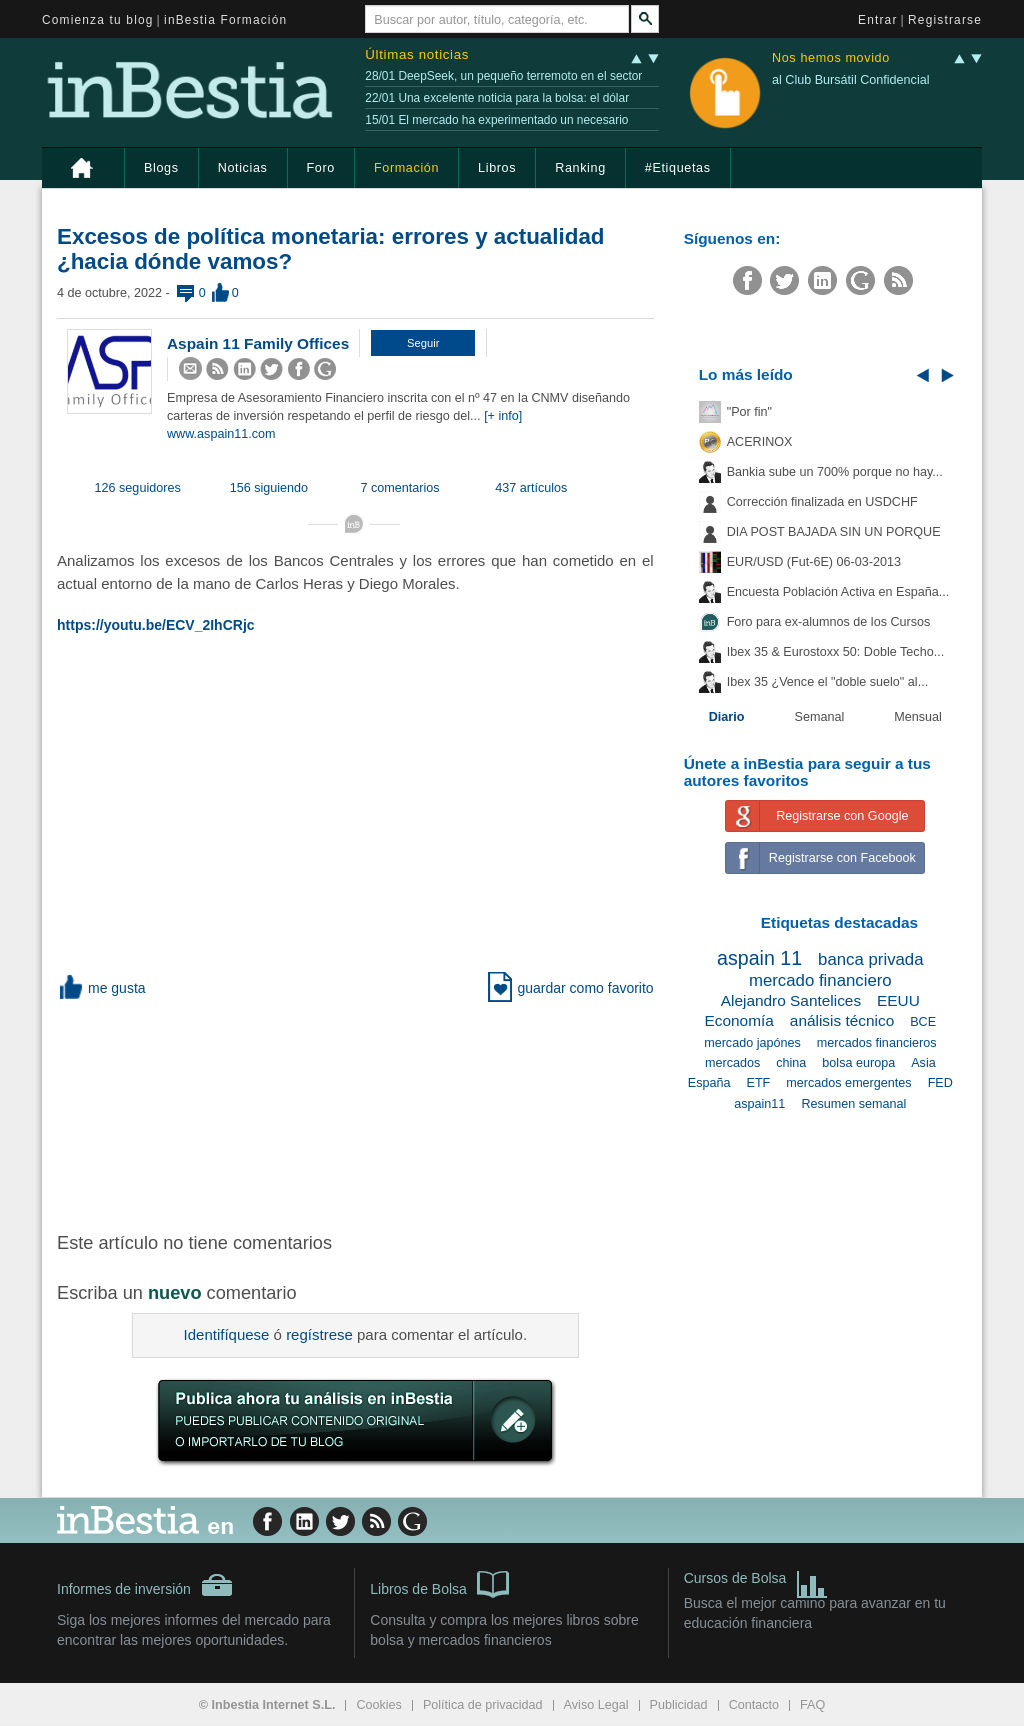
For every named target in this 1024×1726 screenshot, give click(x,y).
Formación (406, 168)
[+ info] (503, 416)
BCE (923, 1022)
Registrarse (945, 20)
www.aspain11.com (221, 434)
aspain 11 (759, 958)
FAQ (812, 1705)
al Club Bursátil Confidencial (851, 80)
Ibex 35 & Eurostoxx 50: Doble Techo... (836, 652)
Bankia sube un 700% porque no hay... (835, 472)
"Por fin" (749, 412)
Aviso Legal (596, 1705)
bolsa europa (858, 1063)
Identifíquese (227, 1334)
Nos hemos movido (831, 58)
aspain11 (759, 1104)
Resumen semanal (853, 1104)
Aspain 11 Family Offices (258, 343)
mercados (732, 1063)
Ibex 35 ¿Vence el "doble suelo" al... (827, 682)
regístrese (319, 1334)
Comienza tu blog (98, 20)
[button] (423, 343)
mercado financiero (820, 980)
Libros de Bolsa (439, 1583)
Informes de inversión (145, 1585)
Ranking (580, 168)
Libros (497, 168)
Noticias (243, 168)
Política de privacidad (483, 1705)
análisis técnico (842, 1020)
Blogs (161, 168)
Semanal (820, 717)
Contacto (754, 1705)
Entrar (878, 20)
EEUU (898, 1000)
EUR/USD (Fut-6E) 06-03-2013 (814, 562)
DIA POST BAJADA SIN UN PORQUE (834, 532)
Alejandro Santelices (791, 1000)
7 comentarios (400, 488)
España (709, 1083)
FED (940, 1083)
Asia (923, 1063)
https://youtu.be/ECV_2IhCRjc (156, 625)
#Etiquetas (678, 168)
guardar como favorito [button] (570, 988)
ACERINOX (760, 442)
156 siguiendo (269, 488)
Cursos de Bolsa (756, 1580)
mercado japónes (752, 1043)
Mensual (918, 717)
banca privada (870, 959)
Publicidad (679, 1705)
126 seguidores (138, 488)
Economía (739, 1020)
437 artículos (531, 488)
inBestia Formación (225, 20)
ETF (759, 1083)
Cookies (379, 1705)
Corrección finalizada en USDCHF (822, 502)
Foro (321, 168)
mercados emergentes (848, 1083)
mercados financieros (877, 1043)
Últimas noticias (417, 54)
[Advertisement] (377, 1113)
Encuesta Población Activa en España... (838, 592)
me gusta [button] (101, 988)
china (791, 1063)
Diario (727, 717)
